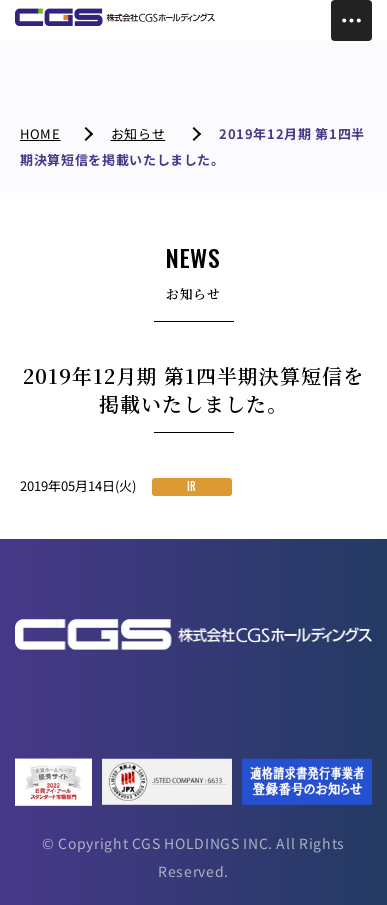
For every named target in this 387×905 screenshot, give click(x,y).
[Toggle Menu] (351, 20)
